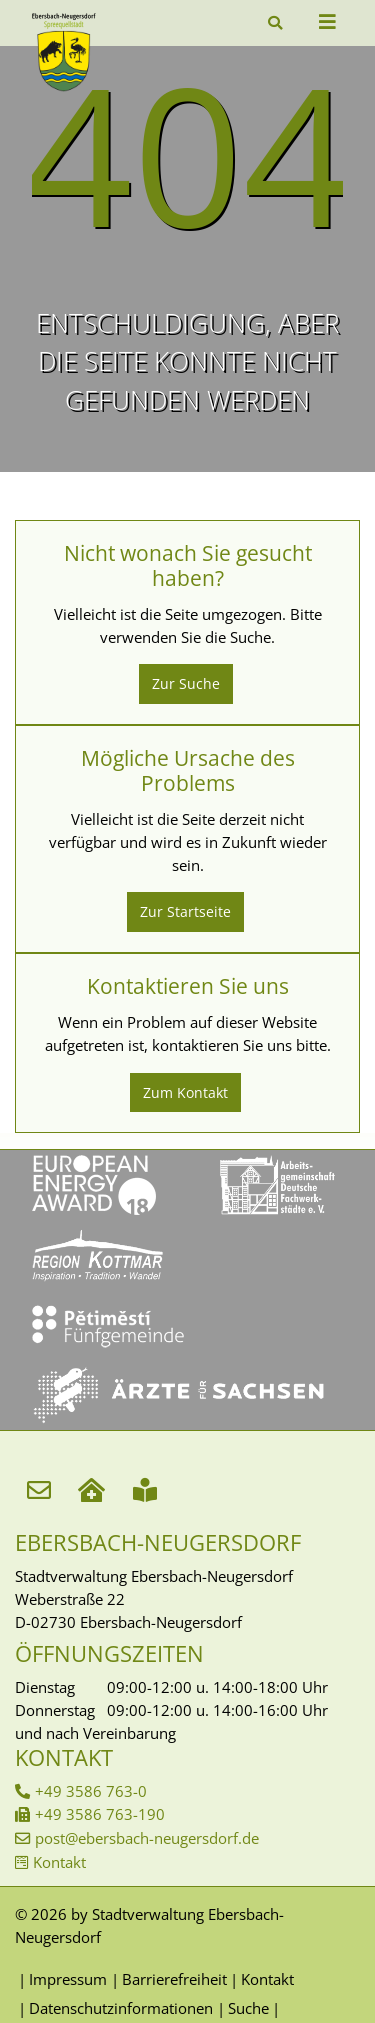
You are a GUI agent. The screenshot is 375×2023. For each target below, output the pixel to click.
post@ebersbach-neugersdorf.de (147, 1838)
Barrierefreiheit (174, 1979)
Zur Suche (186, 683)
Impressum (68, 1979)
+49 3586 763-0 (91, 1791)
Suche (248, 2008)
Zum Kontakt (185, 1092)
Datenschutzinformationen (121, 2008)
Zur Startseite (185, 911)
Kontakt (59, 1862)
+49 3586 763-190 (100, 1814)
